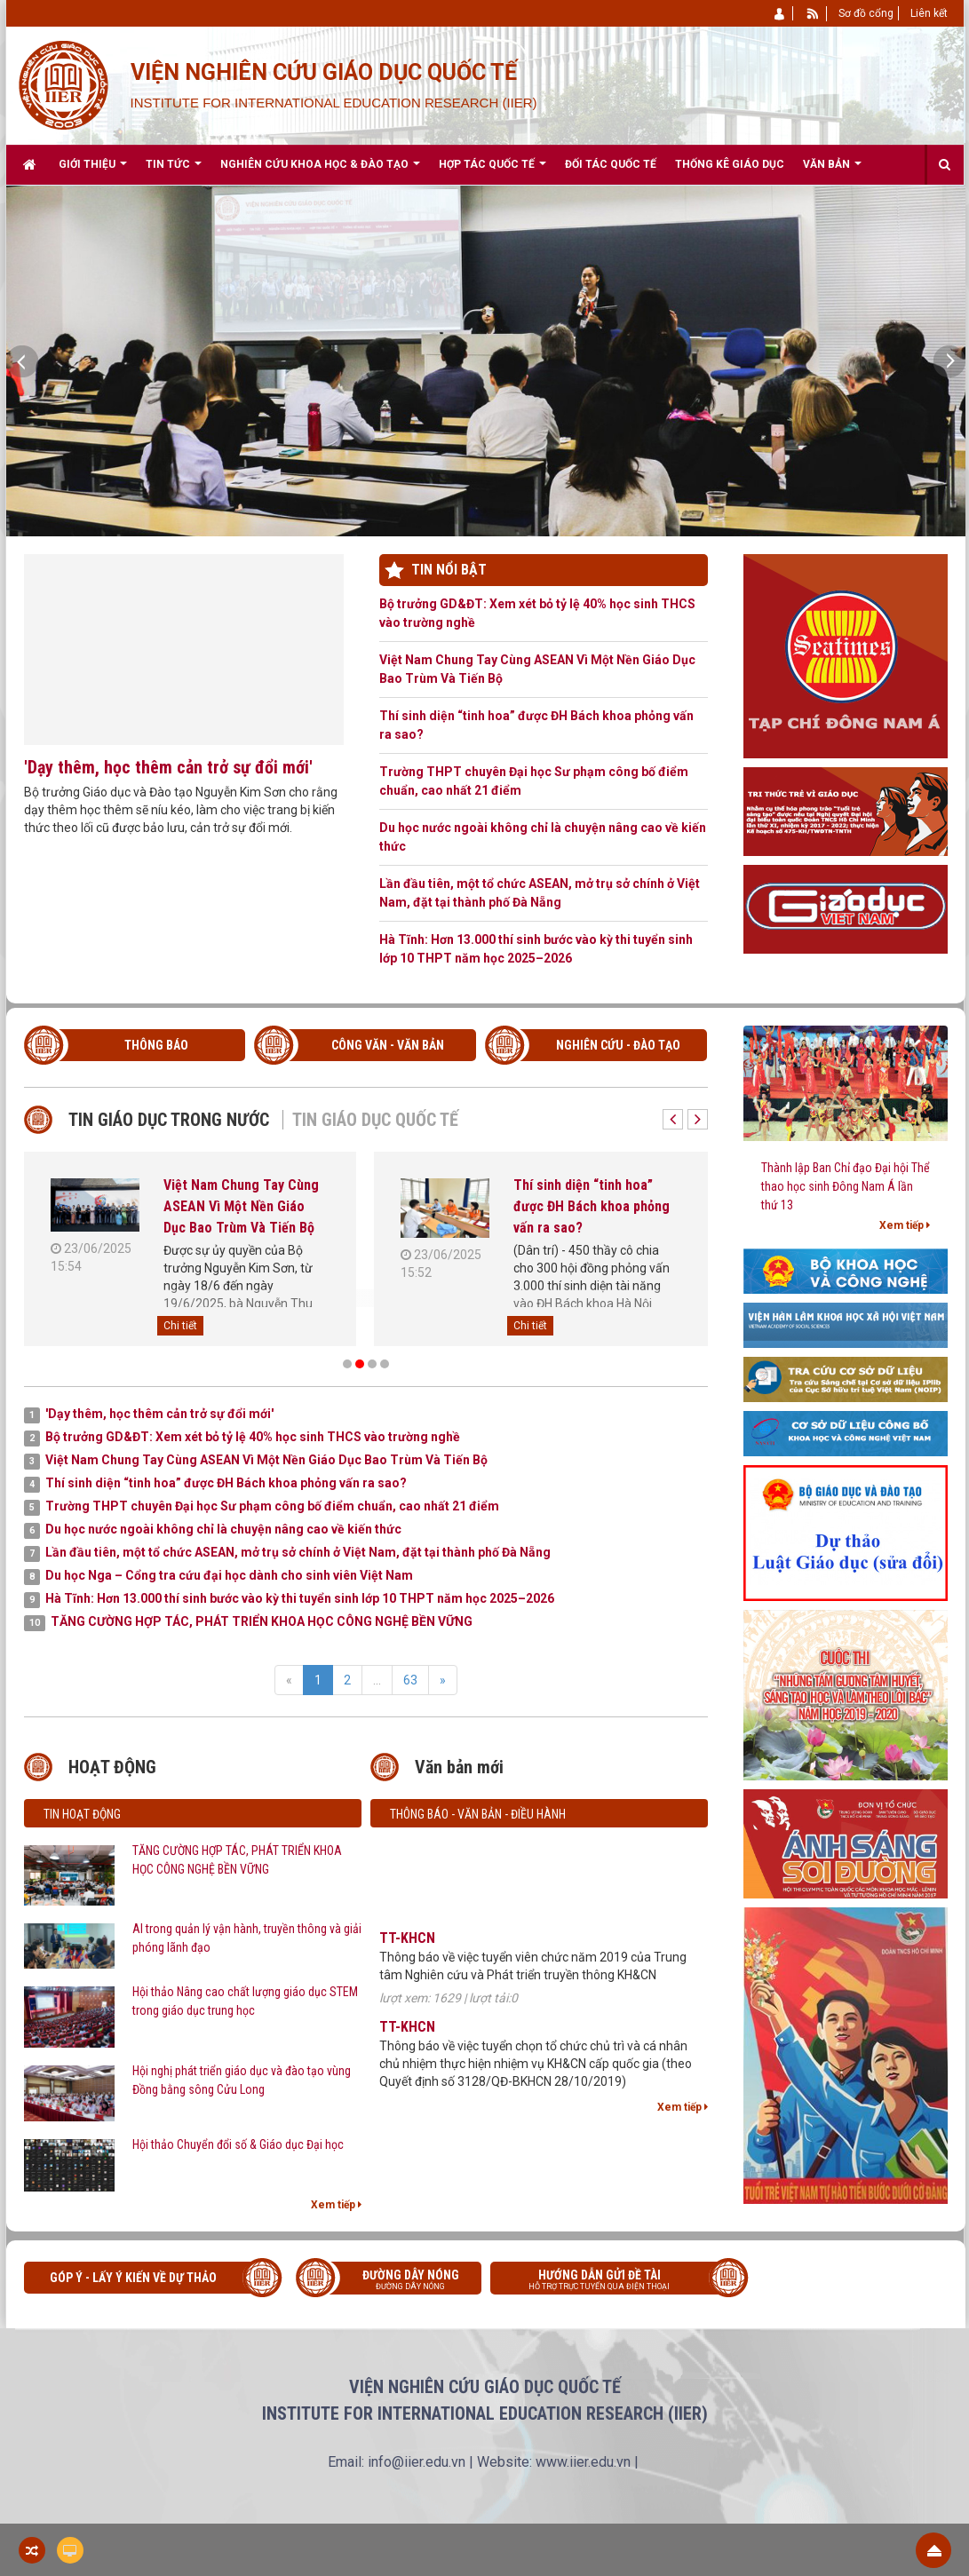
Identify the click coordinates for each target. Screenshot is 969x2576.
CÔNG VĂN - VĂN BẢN (387, 1045)
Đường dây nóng (397, 2281)
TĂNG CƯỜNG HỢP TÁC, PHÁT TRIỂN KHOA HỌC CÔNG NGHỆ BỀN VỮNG (237, 1859)
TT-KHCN (407, 1949)
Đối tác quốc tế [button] (610, 164)
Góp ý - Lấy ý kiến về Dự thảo (133, 2278)
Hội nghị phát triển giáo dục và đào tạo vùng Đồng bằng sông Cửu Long (241, 2080)
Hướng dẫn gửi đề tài (612, 2281)
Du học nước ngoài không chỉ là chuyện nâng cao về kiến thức (542, 836)
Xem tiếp (336, 2205)
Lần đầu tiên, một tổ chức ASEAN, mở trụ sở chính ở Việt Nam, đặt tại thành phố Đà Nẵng (539, 892)
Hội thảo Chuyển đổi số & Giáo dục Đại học (238, 2144)
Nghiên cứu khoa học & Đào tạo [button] (320, 171)
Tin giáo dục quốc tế (375, 1119)
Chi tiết (180, 1326)
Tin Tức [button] (174, 171)
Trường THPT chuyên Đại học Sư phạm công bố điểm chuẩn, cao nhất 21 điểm (533, 781)
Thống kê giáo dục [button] (729, 164)
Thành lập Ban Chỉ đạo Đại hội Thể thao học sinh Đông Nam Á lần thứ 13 (845, 1186)
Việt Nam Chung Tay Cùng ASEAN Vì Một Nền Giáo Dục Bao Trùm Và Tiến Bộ (537, 669)
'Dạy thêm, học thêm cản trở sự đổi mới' (168, 767)
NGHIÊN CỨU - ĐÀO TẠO (618, 1045)
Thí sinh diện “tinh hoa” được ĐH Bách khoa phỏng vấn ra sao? (536, 725)
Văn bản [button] (832, 171)
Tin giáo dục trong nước (168, 1119)
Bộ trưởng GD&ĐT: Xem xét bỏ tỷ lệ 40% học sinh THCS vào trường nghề (537, 613)
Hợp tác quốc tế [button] (492, 171)
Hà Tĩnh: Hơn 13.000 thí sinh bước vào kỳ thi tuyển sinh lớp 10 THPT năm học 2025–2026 (536, 948)
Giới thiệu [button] (93, 171)
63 (410, 1680)
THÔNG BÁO (156, 1045)
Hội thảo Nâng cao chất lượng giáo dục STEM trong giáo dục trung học (245, 2001)
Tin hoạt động (82, 1814)
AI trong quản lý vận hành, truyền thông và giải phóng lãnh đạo (246, 1938)
